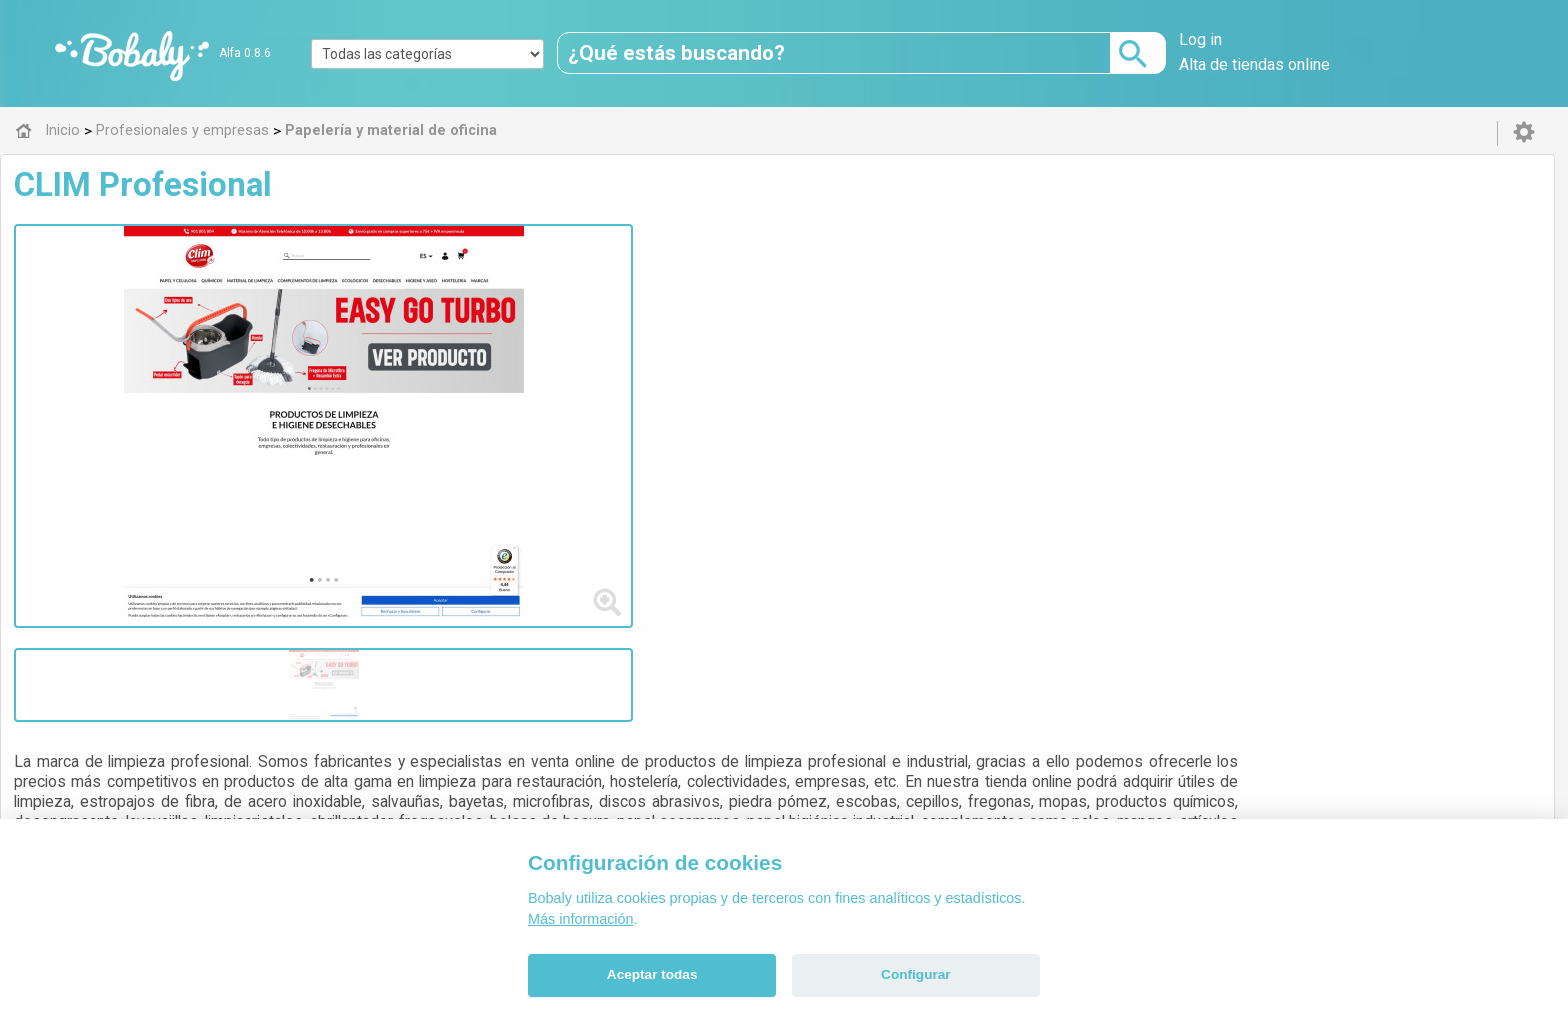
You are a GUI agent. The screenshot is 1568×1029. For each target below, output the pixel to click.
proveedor (675, 363)
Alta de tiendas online (1254, 64)
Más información (581, 919)
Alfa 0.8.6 (245, 53)
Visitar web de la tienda (516, 438)
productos (597, 363)
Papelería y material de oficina (576, 535)
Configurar (915, 974)
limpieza (746, 363)
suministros (514, 363)
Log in (1200, 39)
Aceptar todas (652, 974)
